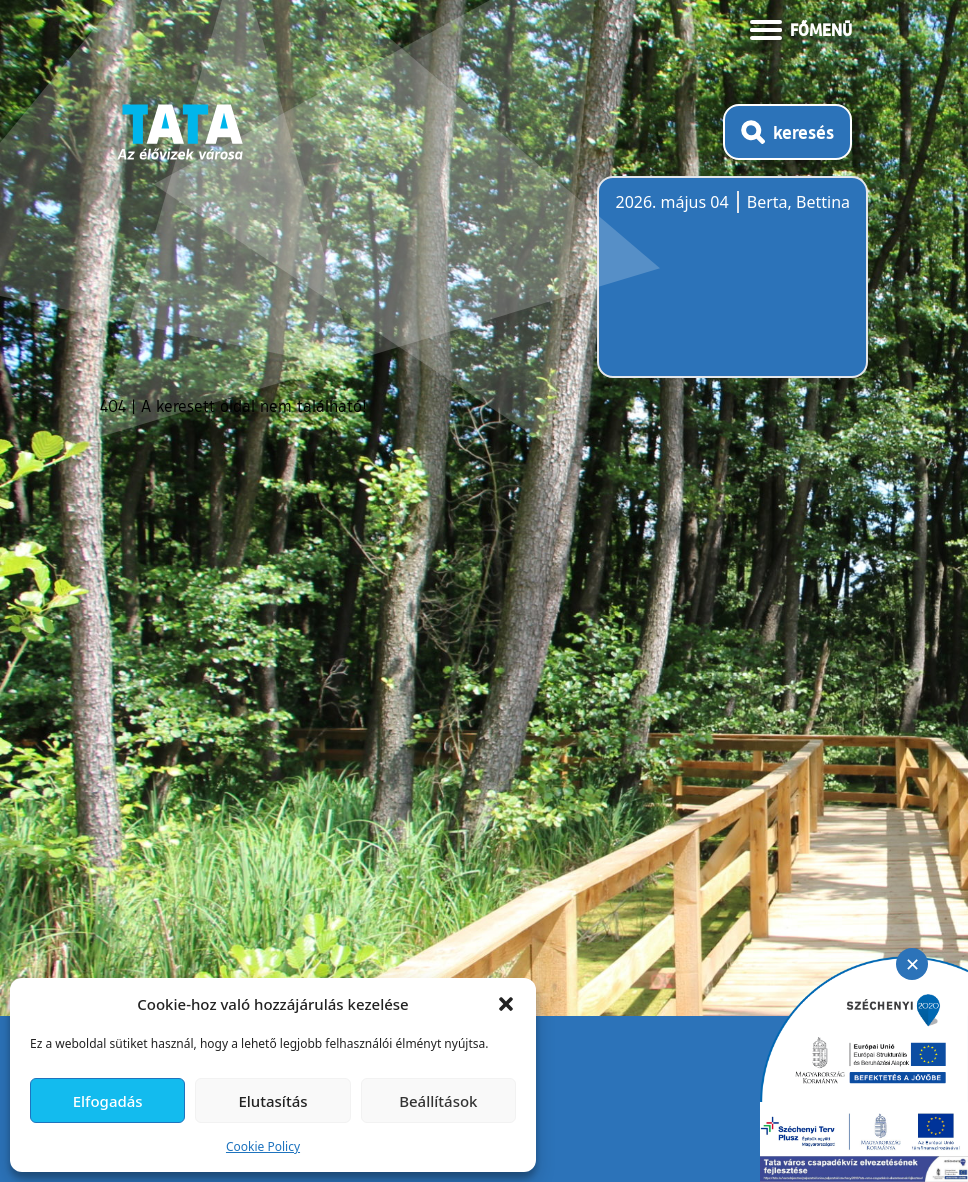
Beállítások (438, 1101)
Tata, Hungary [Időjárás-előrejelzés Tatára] (727, 289)
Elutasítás (272, 1101)
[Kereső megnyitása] (787, 132)
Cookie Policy (263, 1146)
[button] (506, 1004)
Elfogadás (108, 1101)
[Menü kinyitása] (801, 28)
